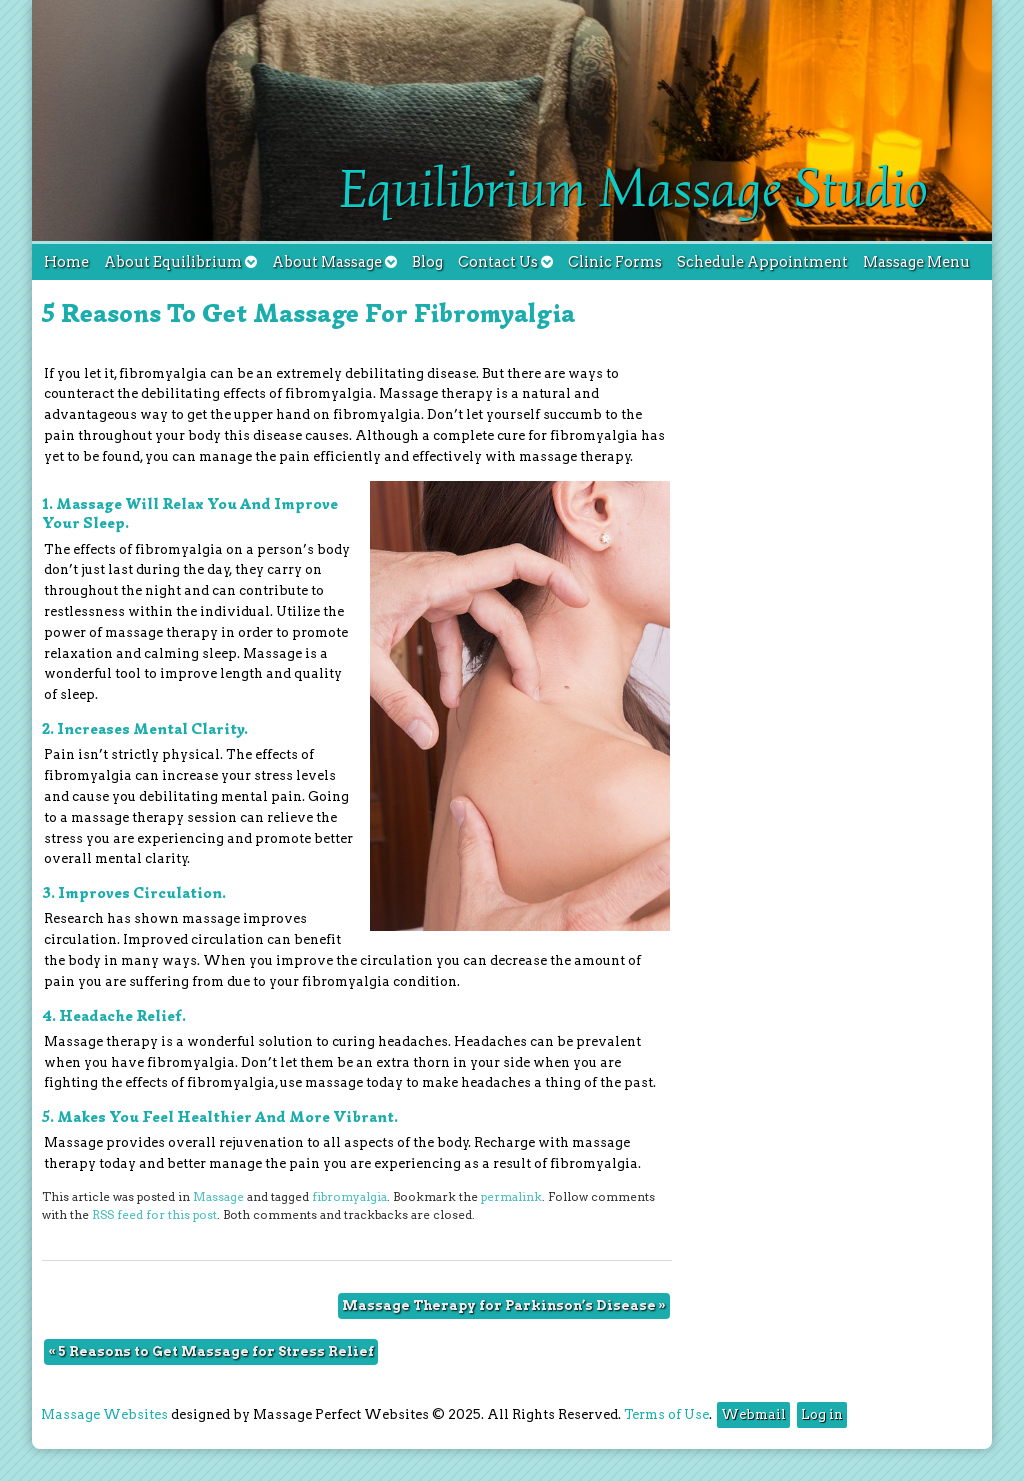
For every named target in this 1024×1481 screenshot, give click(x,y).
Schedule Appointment (762, 262)
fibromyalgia (349, 1197)
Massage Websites (104, 1414)
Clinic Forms (615, 262)
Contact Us (505, 262)
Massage (218, 1197)
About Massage (334, 262)
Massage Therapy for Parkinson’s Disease (504, 1305)
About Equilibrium (180, 262)
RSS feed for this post (154, 1215)
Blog (427, 262)
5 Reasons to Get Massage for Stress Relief (211, 1351)
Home (66, 262)
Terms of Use (666, 1414)
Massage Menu (916, 262)
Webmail (753, 1414)
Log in (822, 1414)
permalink (511, 1197)
